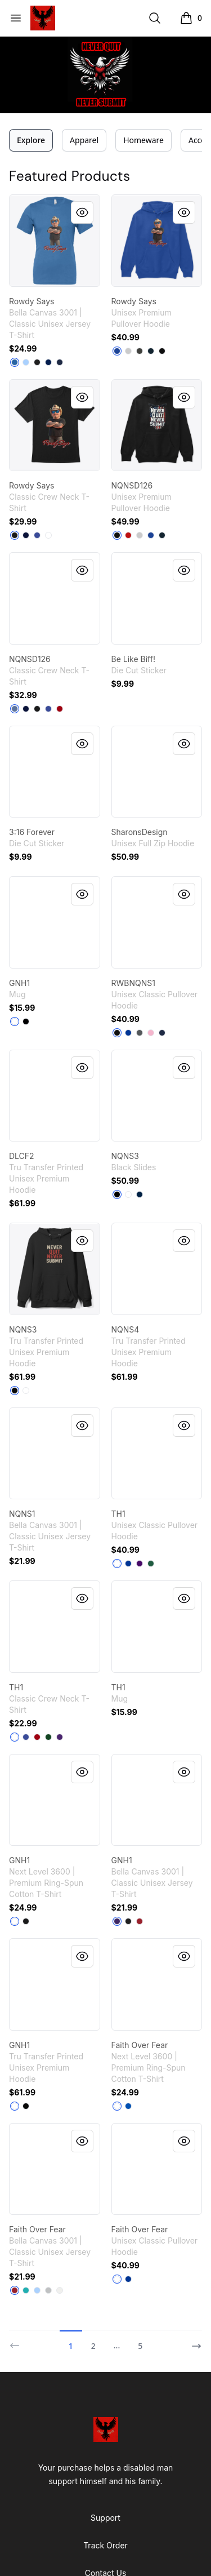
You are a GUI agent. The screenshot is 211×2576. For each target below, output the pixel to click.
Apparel (84, 140)
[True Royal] (117, 351)
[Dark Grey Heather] (139, 351)
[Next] (193, 2341)
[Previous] (18, 2341)
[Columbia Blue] (14, 362)
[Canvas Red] (139, 1921)
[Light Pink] (150, 1032)
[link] (55, 240)
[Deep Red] (59, 708)
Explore (31, 140)
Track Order (105, 2545)
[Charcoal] (139, 1032)
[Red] (128, 535)
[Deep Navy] (139, 1194)
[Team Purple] (117, 1921)
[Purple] (139, 1563)
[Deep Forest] (48, 1737)
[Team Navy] (48, 362)
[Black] (37, 362)
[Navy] (59, 362)
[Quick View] (82, 212)
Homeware (143, 140)
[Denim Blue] (14, 708)
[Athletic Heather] (128, 351)
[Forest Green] (150, 1563)
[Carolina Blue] (26, 362)
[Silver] (48, 2290)
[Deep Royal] (37, 535)
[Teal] (26, 2290)
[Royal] (128, 1032)
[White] (48, 535)
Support (105, 2517)
